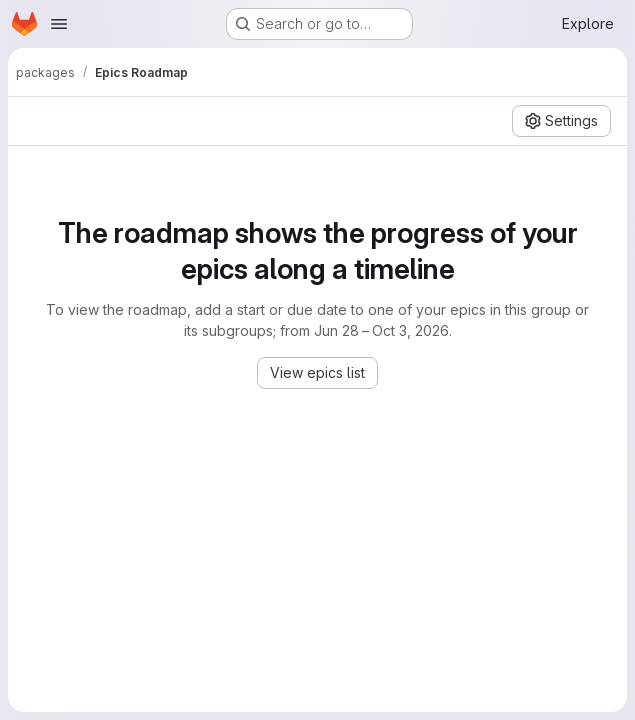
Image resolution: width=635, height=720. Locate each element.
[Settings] (561, 121)
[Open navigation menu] (59, 24)
